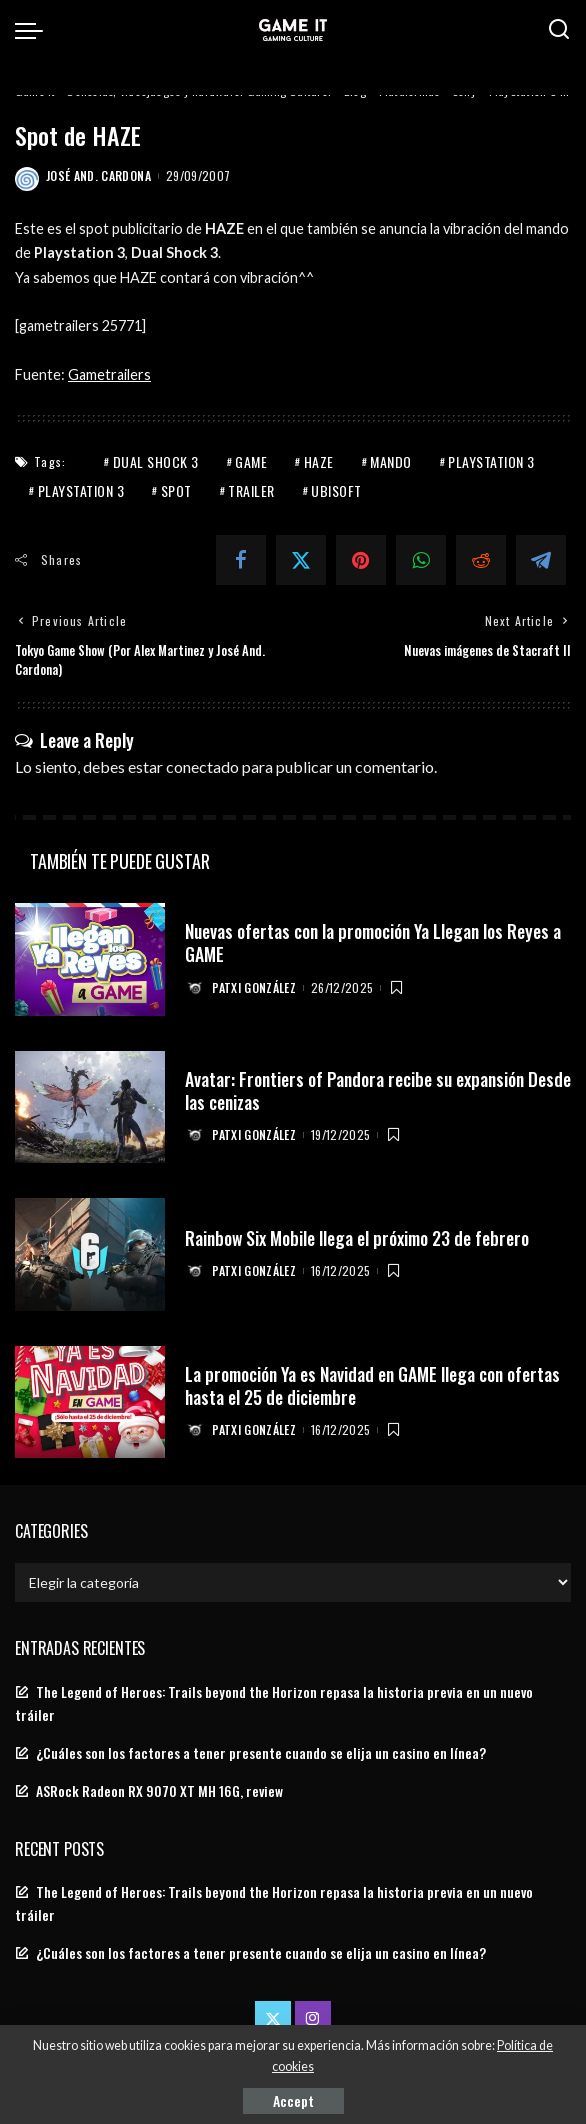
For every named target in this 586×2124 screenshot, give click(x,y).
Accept (293, 2100)
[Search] (559, 30)
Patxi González (255, 987)
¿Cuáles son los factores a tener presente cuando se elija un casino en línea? (261, 1753)
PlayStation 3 (491, 461)
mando (391, 461)
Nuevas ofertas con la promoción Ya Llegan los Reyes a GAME (373, 942)
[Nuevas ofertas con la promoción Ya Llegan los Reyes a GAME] (90, 959)
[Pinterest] (361, 560)
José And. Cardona (98, 175)
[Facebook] (241, 560)
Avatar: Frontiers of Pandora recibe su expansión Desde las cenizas (358, 1089)
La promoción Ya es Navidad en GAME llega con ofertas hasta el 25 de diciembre (378, 1384)
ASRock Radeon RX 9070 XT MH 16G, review (159, 1791)
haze (319, 461)
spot (176, 490)
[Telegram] (541, 560)
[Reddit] (481, 560)
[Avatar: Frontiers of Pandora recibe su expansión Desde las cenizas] (90, 1107)
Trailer (251, 490)
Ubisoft (336, 490)
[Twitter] (301, 560)
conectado (202, 765)
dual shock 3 (156, 461)
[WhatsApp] (421, 560)
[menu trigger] (34, 30)
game (251, 461)
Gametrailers (109, 374)
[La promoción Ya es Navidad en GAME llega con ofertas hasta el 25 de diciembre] (90, 1402)
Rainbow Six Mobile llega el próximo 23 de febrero (361, 1237)
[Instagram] (313, 2018)
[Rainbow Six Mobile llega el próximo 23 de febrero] (90, 1254)
